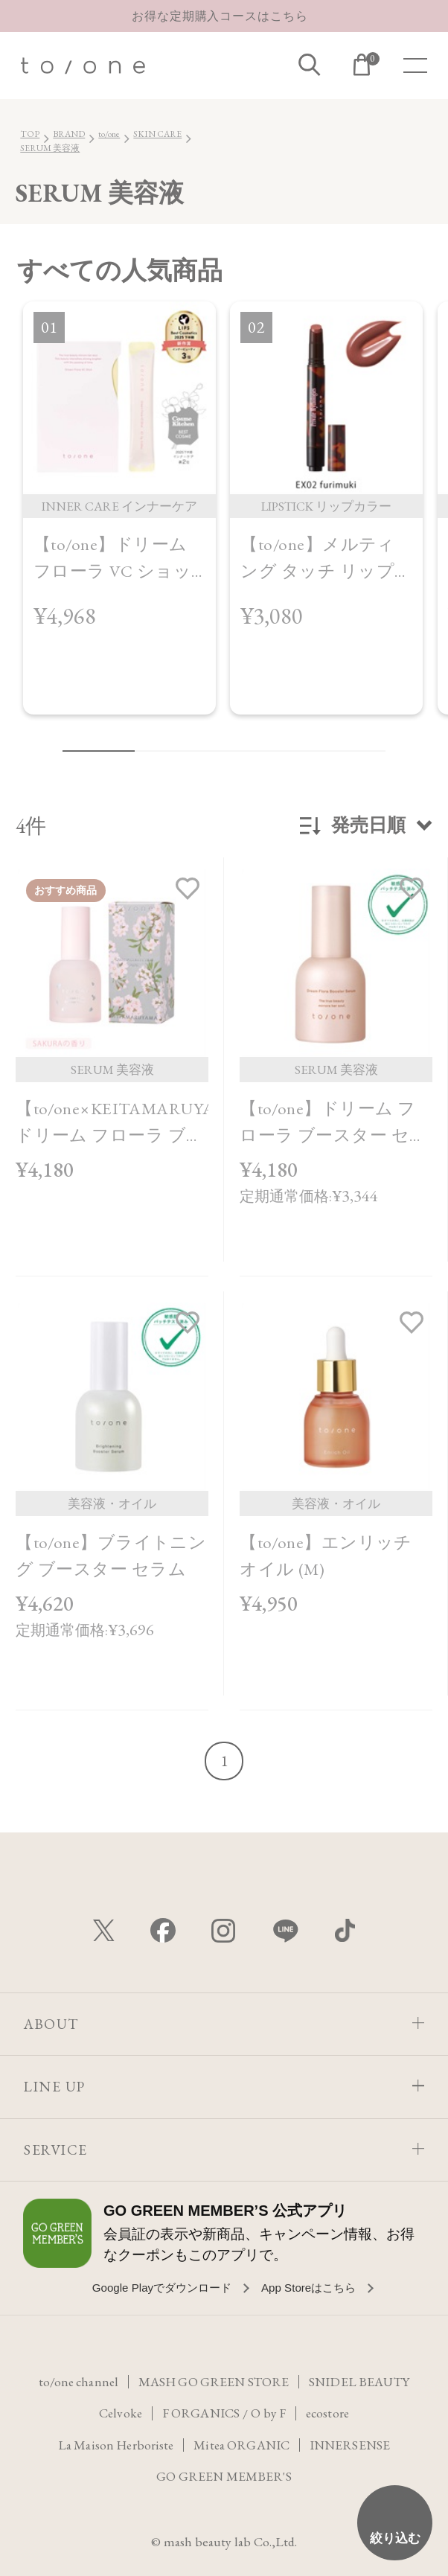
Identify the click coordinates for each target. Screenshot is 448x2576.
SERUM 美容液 (50, 148)
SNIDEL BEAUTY (362, 2382)
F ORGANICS (199, 2414)
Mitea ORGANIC (242, 2445)
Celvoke (117, 2414)
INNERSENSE (352, 2445)
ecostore (329, 2414)
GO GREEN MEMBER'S (224, 2475)
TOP (29, 134)
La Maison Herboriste (113, 2445)
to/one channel (75, 2382)
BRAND (69, 134)
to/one (109, 134)
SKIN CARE (157, 134)
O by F (269, 2414)
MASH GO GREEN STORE (214, 2382)
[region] (224, 519)
